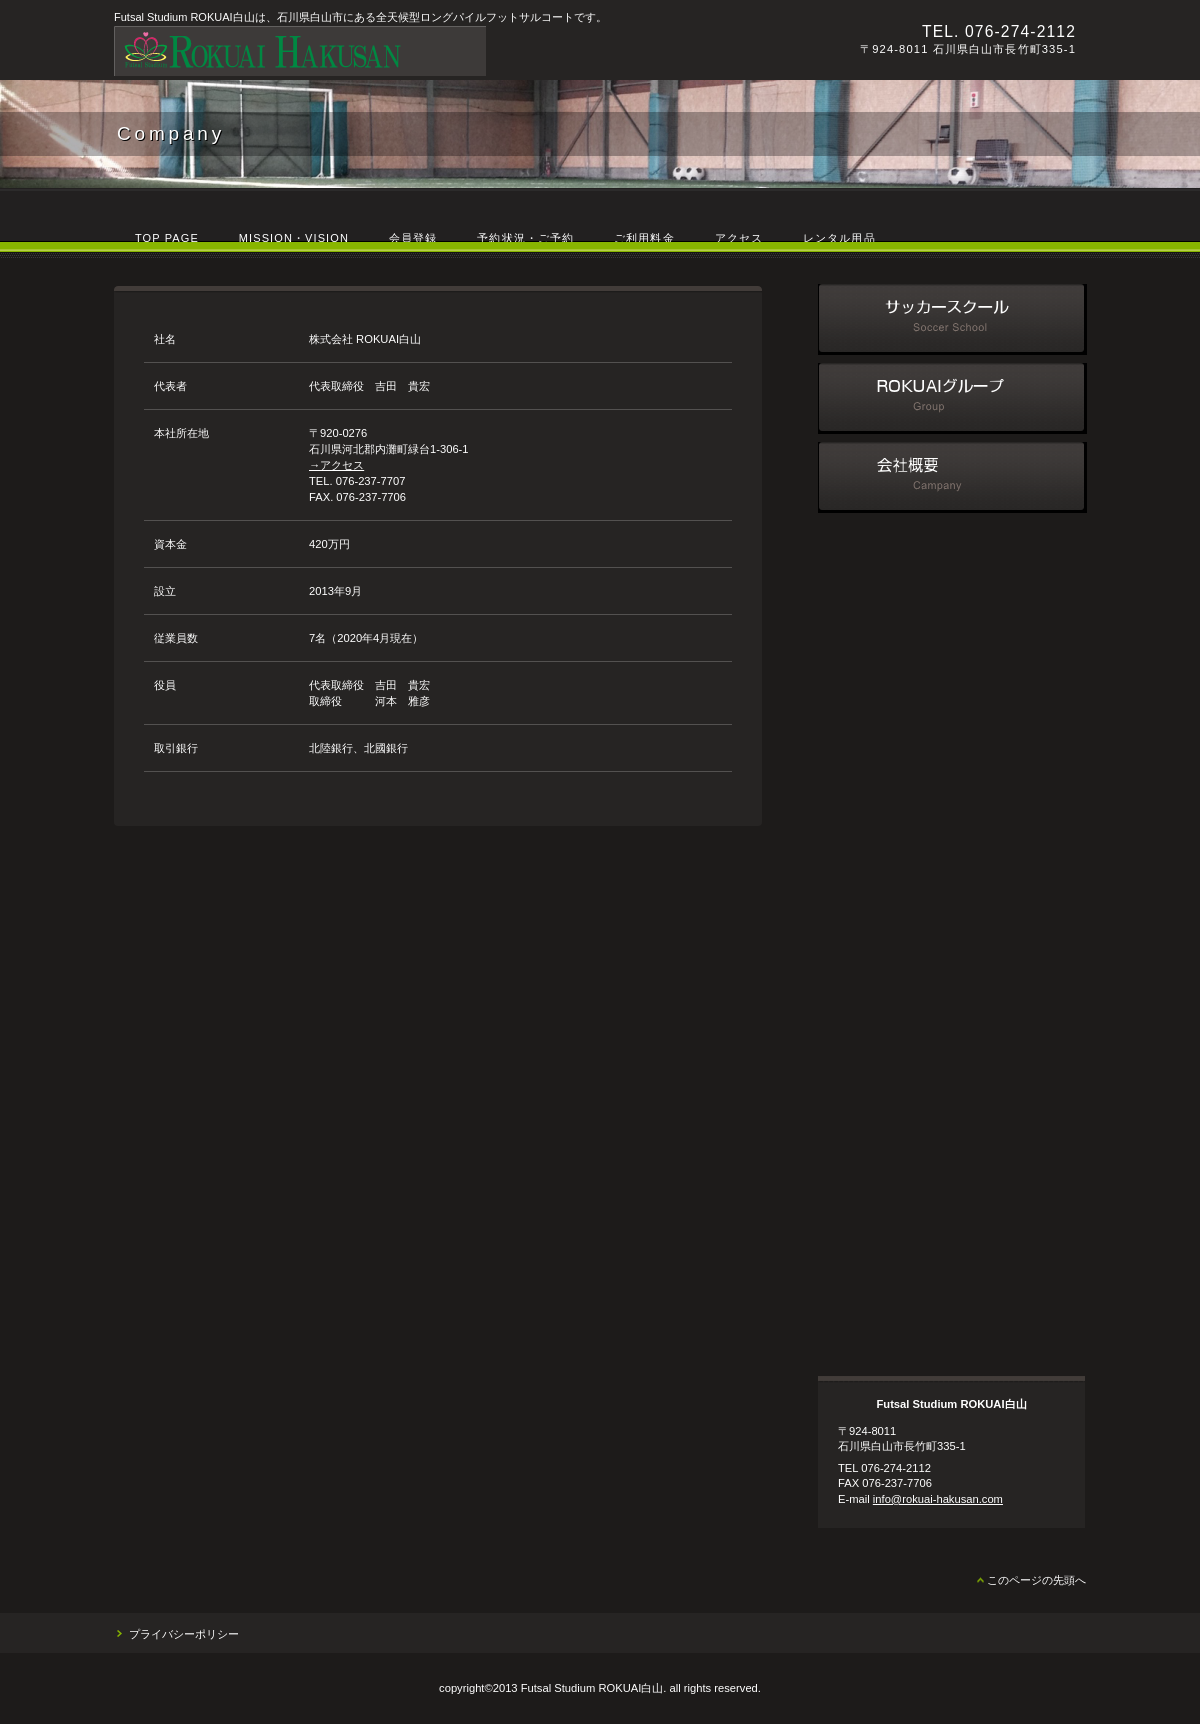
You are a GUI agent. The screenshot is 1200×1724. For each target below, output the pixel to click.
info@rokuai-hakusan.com (938, 1499)
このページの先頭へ (1036, 1580)
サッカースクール (952, 319)
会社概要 (952, 477)
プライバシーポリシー (184, 1634)
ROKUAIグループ (952, 398)
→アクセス (336, 465)
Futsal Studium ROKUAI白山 (389, 51)
